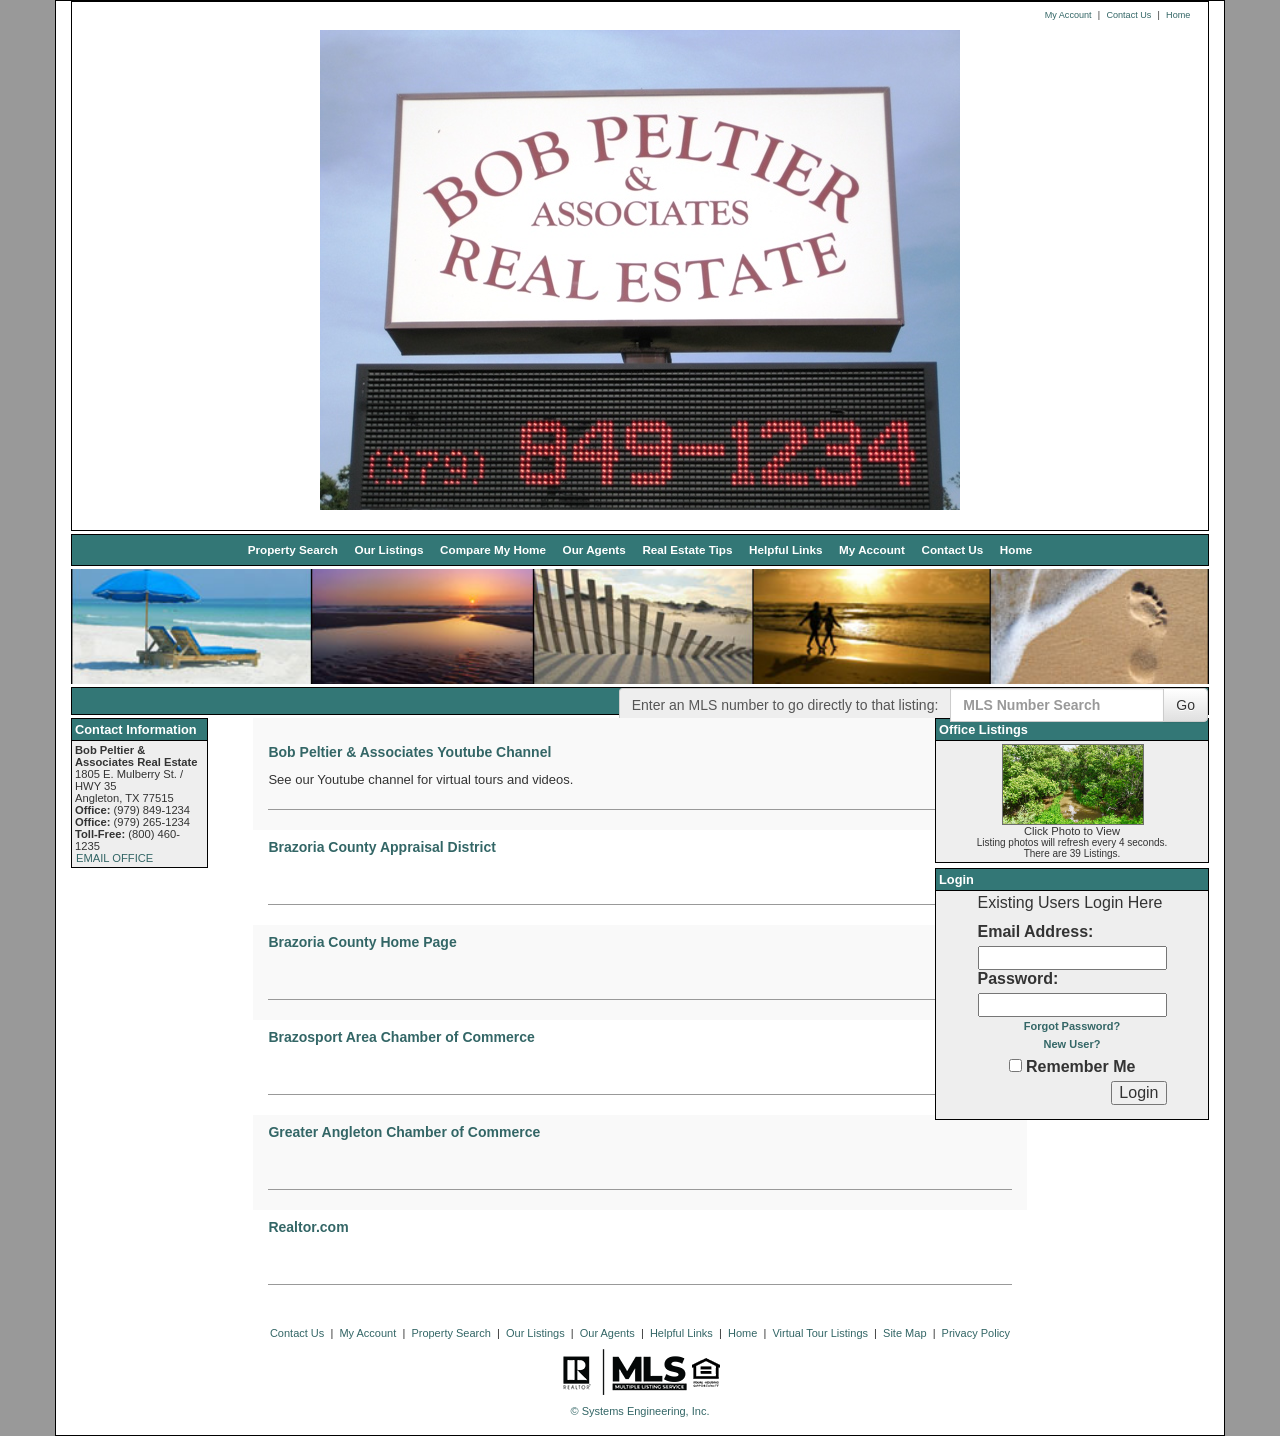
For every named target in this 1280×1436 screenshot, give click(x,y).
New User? (1072, 1044)
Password (1016, 978)
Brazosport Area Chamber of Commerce (401, 1037)
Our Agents (594, 549)
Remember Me (1072, 1066)
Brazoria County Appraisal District (381, 847)
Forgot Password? (1072, 1026)
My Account (1068, 15)
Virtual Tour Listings (820, 1333)
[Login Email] (1072, 958)
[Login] (1138, 1093)
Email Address (1033, 931)
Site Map (904, 1333)
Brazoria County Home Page (362, 942)
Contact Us (1128, 15)
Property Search (293, 549)
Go (1185, 705)
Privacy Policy (976, 1333)
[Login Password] (1072, 1005)
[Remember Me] (1015, 1065)
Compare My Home (493, 549)
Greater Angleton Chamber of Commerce (404, 1132)
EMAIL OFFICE (114, 858)
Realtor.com (308, 1227)
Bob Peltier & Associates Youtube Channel (409, 752)
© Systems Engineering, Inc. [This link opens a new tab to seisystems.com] (640, 1411)
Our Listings (389, 549)
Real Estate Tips (687, 549)
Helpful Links (785, 549)
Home (1178, 15)
